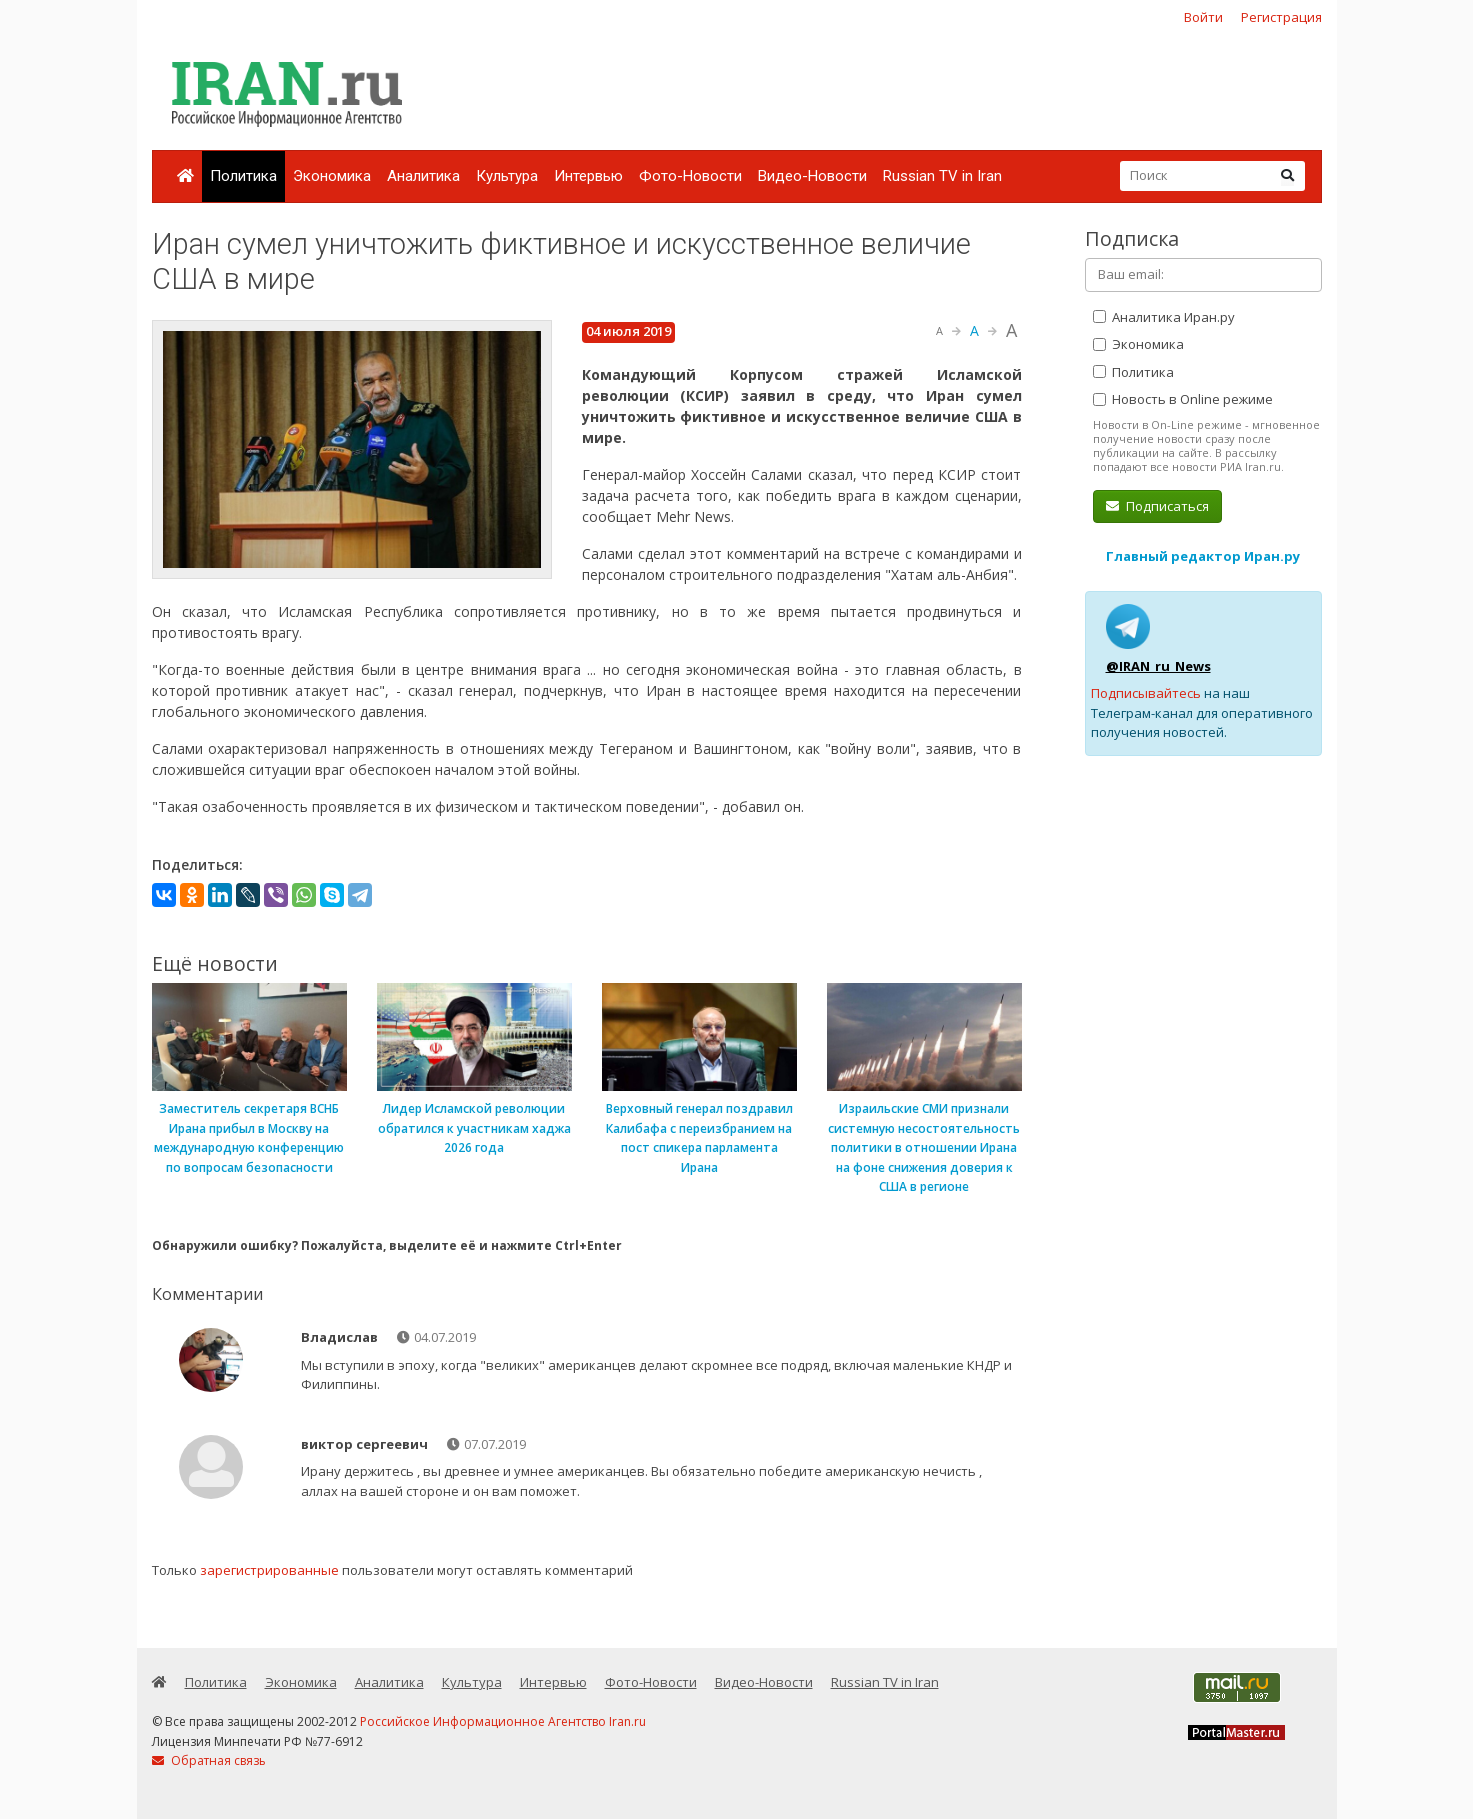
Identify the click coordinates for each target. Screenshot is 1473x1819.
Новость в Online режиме (1183, 399)
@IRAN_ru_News (1158, 666)
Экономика (332, 176)
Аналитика (423, 176)
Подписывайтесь (1146, 693)
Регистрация (1281, 17)
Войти (1203, 17)
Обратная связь (209, 1760)
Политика (243, 176)
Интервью (588, 176)
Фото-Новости (690, 176)
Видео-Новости (812, 176)
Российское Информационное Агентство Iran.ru (503, 1721)
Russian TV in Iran (942, 176)
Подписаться (1157, 506)
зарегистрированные (269, 1570)
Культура (507, 176)
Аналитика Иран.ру (1164, 317)
